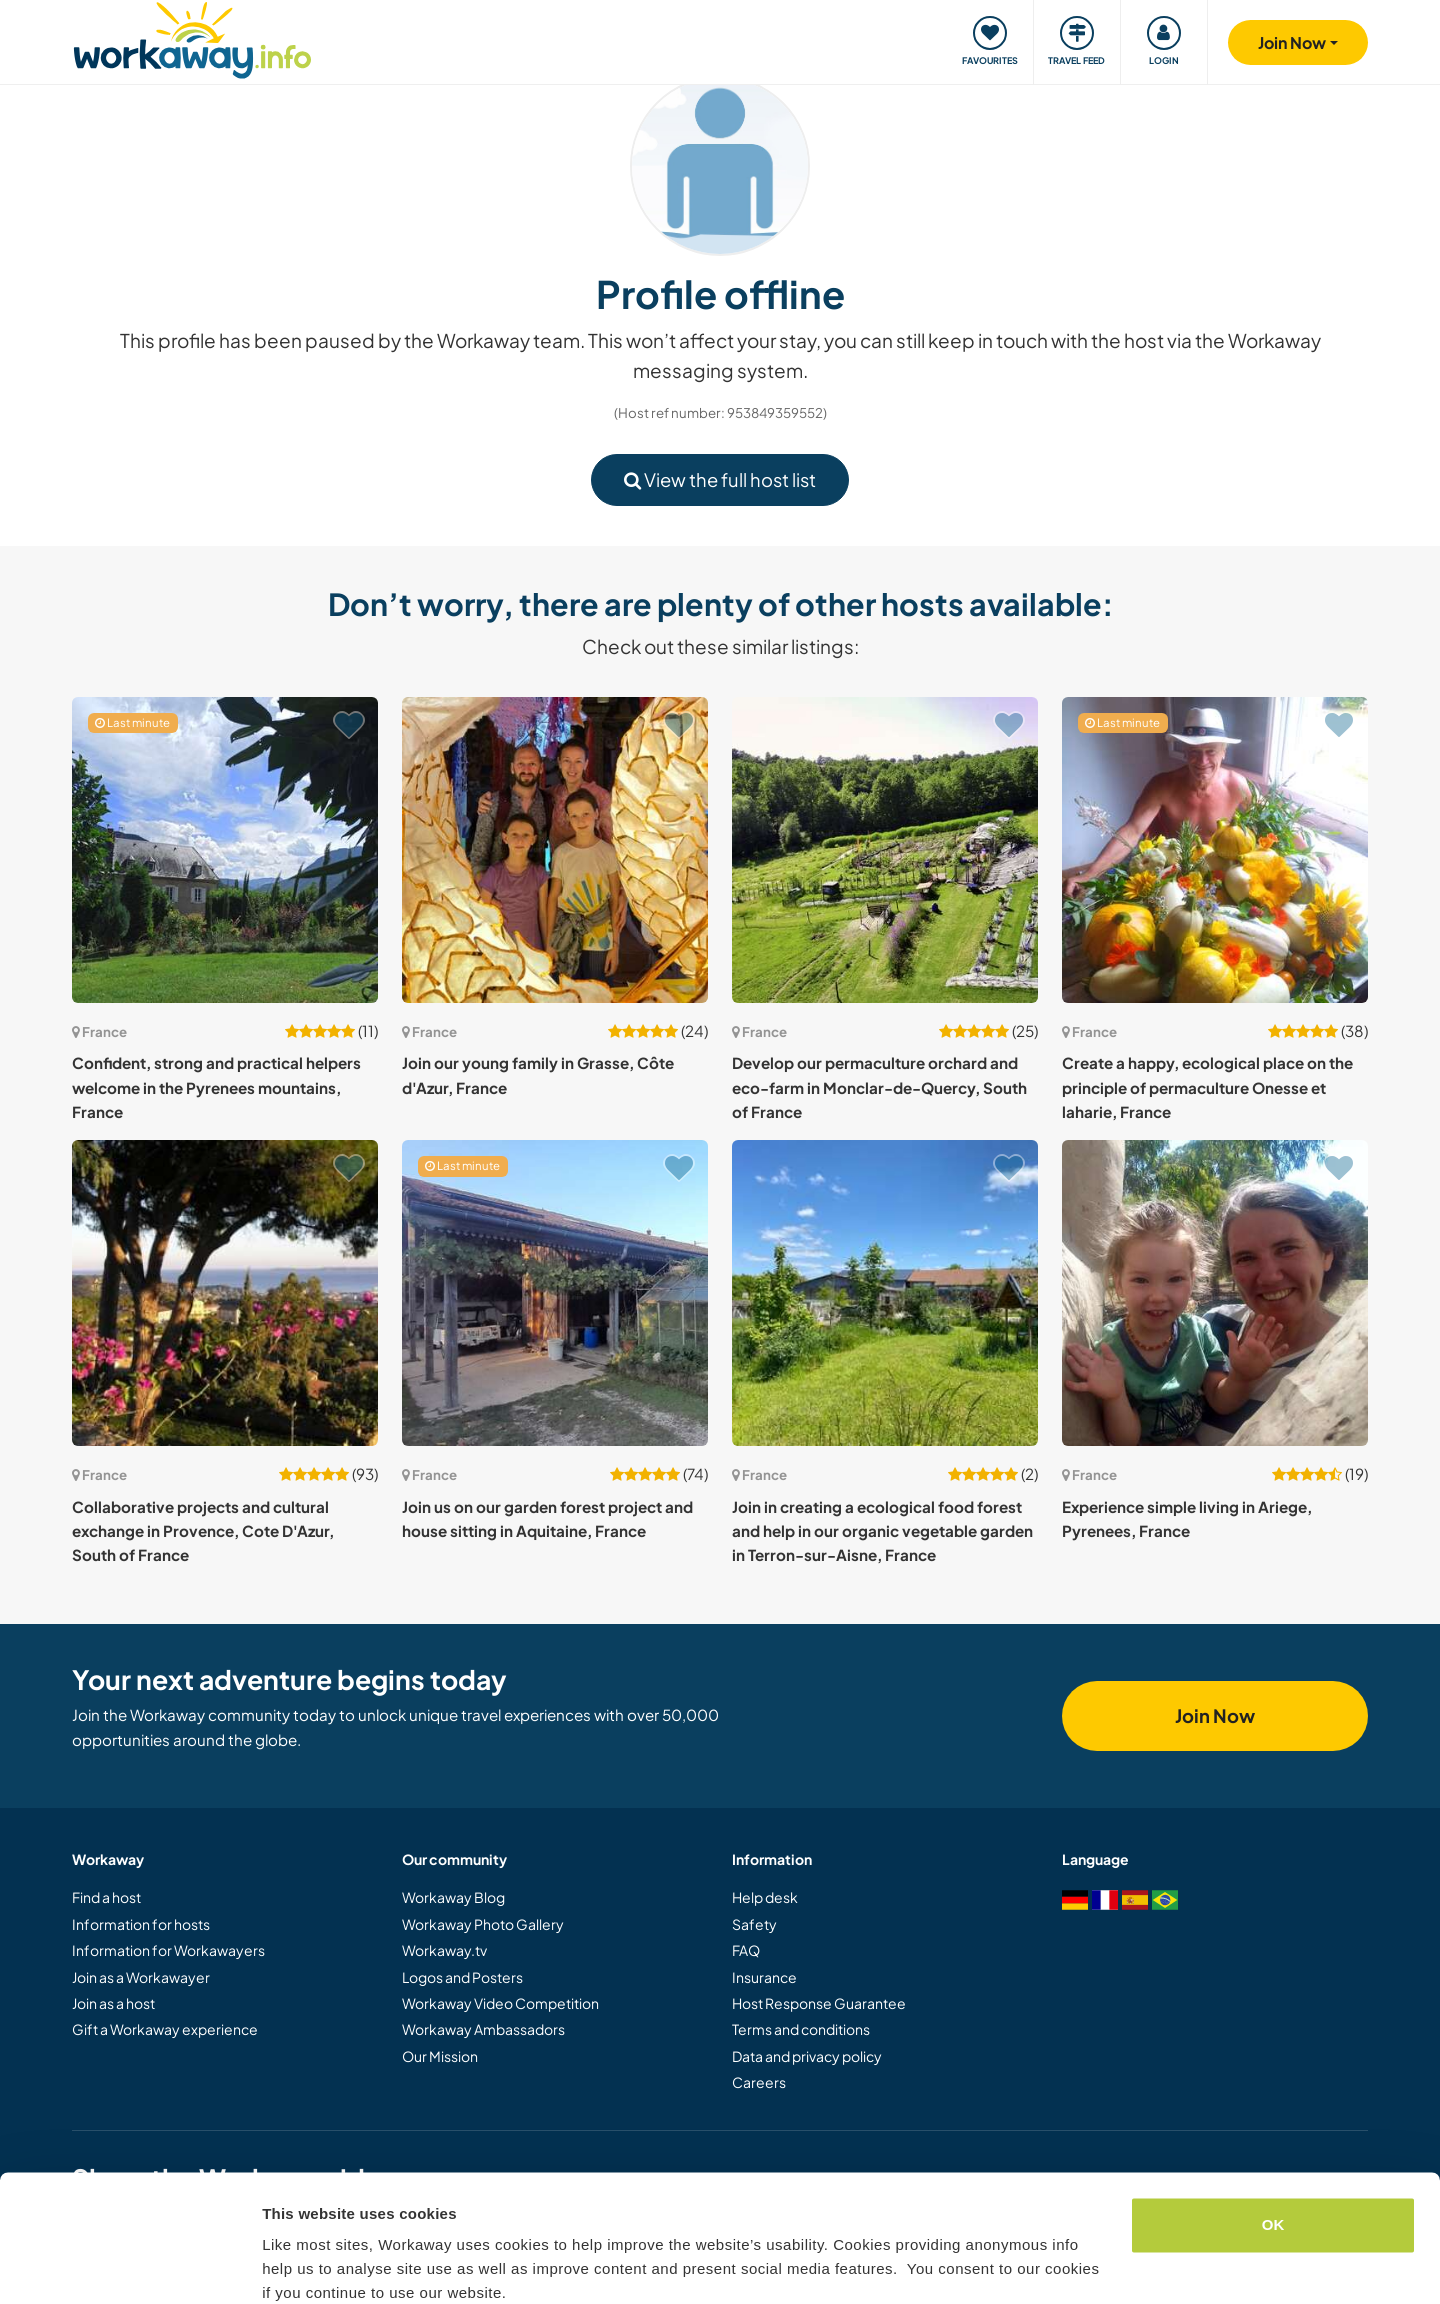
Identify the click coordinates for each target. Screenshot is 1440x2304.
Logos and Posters (462, 1977)
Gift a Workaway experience (165, 2029)
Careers (759, 2082)
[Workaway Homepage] (192, 37)
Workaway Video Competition (500, 2003)
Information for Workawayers (168, 1950)
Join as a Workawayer (141, 1977)
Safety (754, 1924)
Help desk (765, 1897)
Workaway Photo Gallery (483, 1924)
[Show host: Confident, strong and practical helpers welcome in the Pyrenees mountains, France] (225, 850)
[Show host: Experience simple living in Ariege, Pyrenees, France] (1215, 1293)
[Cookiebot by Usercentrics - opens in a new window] (129, 2265)
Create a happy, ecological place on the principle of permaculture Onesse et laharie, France (1207, 1087)
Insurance (764, 1977)
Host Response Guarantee (819, 2003)
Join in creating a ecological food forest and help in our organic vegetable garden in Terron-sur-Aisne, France (882, 1531)
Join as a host (113, 2003)
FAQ (746, 1950)
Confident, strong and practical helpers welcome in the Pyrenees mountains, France (216, 1087)
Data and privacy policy (807, 2056)
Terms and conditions (801, 2029)
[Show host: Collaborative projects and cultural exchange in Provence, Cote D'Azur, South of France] (225, 1293)
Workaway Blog (453, 1897)
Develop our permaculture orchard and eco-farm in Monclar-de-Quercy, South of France (879, 1087)
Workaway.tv (444, 1950)
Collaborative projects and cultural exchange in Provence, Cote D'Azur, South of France (203, 1531)
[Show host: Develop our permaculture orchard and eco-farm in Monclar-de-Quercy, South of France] (885, 850)
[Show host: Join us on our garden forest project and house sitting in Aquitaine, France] (555, 1293)
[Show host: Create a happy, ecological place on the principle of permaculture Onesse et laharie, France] (1215, 850)
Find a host (106, 1897)
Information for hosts (141, 1924)
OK (1273, 2141)
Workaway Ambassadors (483, 2029)
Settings (292, 2264)
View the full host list (720, 479)
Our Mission (440, 2056)
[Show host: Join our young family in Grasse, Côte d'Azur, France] (555, 850)
